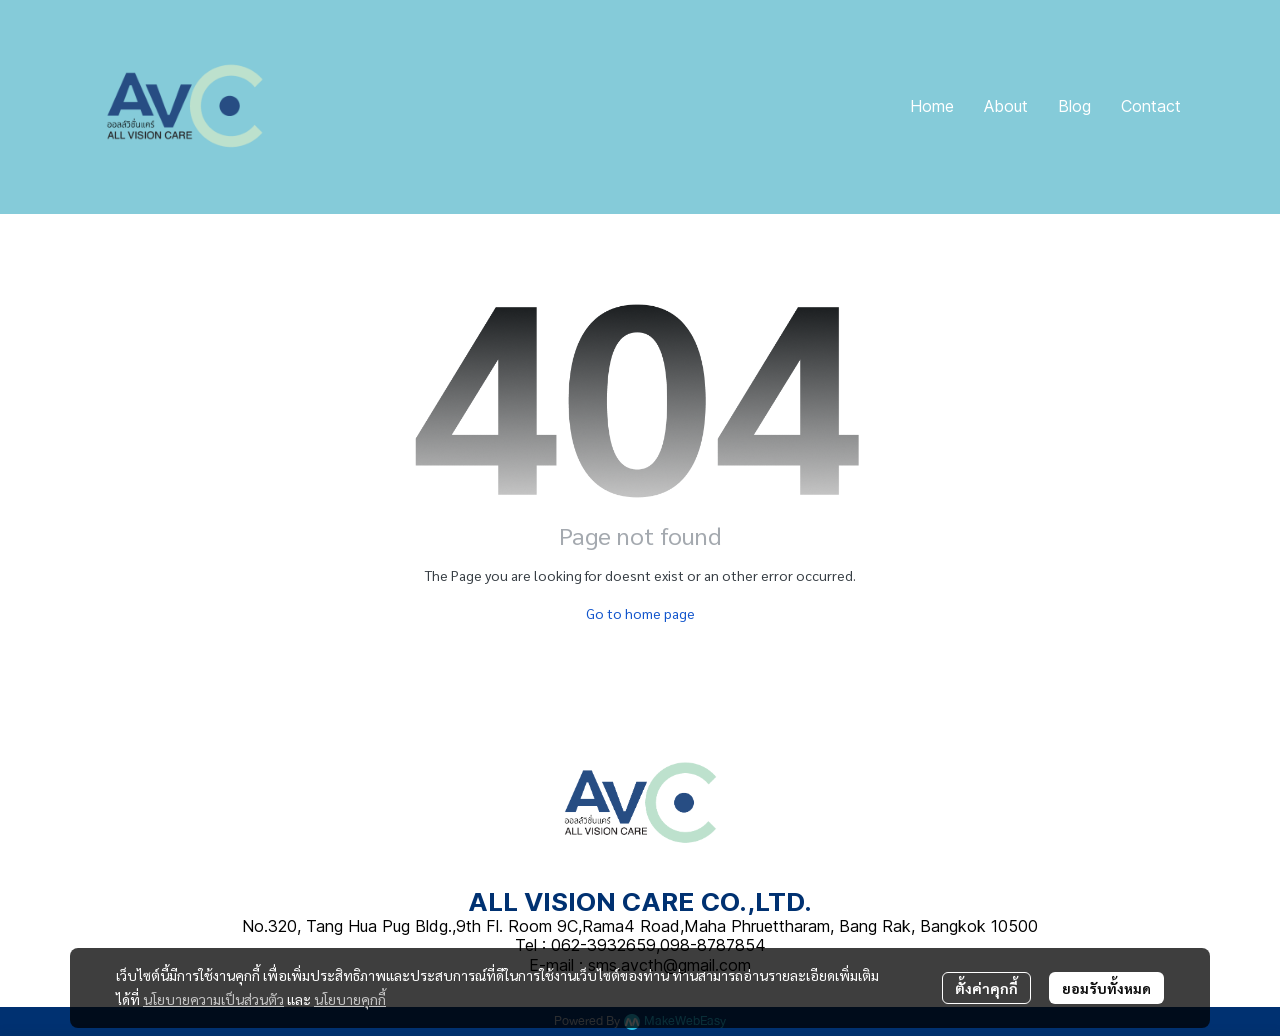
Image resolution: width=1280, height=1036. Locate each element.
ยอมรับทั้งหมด (1106, 988)
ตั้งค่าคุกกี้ (986, 988)
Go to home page (640, 613)
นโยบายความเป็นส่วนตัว (213, 999)
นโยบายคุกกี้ (350, 999)
